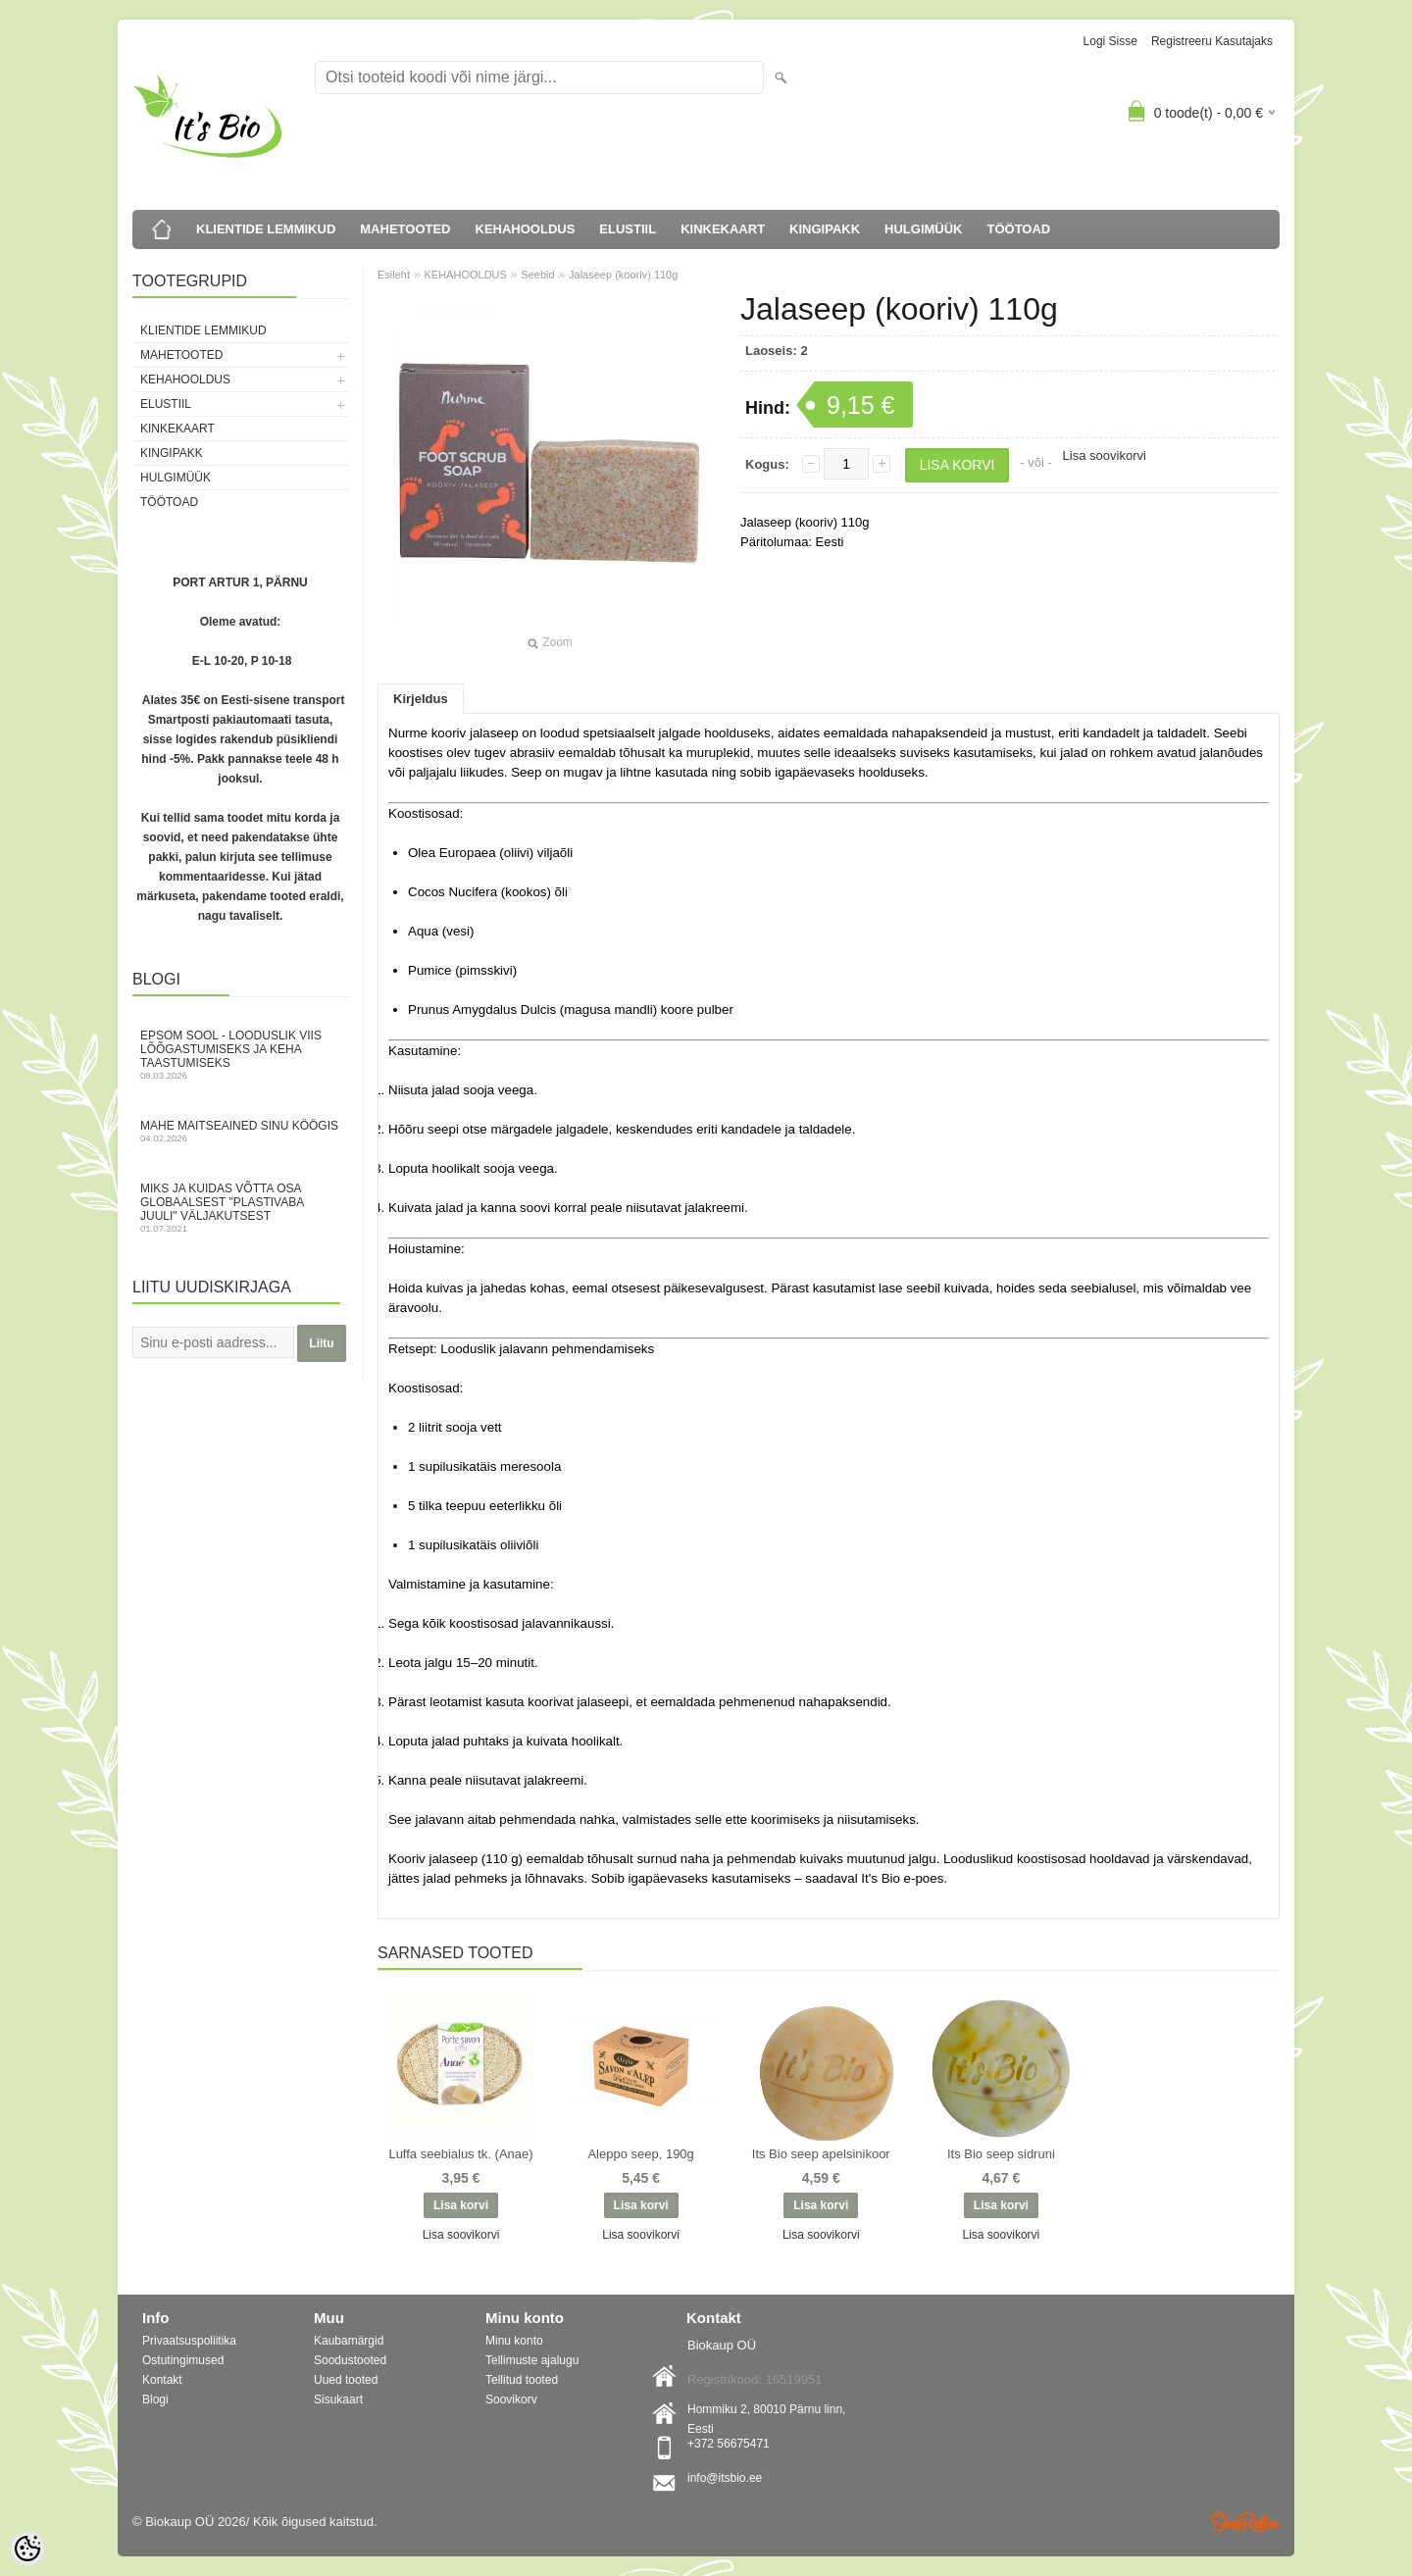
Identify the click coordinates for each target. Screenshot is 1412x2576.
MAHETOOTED (405, 229)
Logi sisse (1110, 41)
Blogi (155, 2399)
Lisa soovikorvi (1104, 455)
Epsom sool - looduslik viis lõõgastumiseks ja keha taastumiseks (240, 1055)
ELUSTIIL (627, 229)
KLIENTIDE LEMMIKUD (265, 229)
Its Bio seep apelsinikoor (821, 2154)
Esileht (394, 274)
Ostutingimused (183, 2360)
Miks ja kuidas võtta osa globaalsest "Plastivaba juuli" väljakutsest (240, 1208)
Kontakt (162, 2380)
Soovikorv (511, 2399)
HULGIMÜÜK (923, 229)
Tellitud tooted (521, 2380)
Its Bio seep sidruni (1001, 2154)
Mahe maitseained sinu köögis (240, 1131)
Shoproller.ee (1245, 2522)
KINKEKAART (723, 229)
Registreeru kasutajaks (1212, 41)
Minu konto (514, 2341)
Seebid (537, 274)
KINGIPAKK (824, 229)
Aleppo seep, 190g (640, 2154)
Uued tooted (346, 2380)
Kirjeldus (420, 698)
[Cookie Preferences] (27, 2548)
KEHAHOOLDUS (526, 229)
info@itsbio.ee (724, 2478)
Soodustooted (350, 2360)
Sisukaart (338, 2399)
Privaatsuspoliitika (189, 2341)
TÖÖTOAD (1019, 229)
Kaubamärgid (348, 2341)
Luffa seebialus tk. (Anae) (460, 2154)
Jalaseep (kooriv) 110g (623, 274)
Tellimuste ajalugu (532, 2360)
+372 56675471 (728, 2443)
